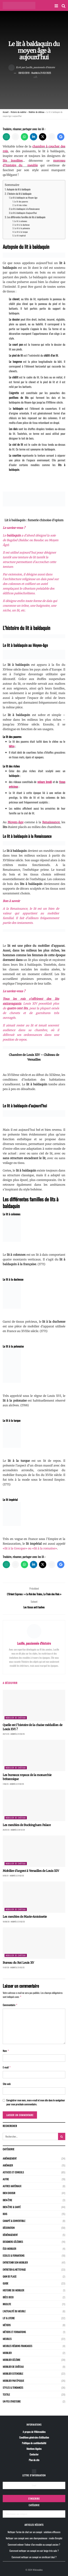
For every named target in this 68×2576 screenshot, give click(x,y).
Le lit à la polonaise (22, 228)
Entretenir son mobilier (15, 2262)
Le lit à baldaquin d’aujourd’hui (24, 213)
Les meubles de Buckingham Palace (27, 1826)
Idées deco (8, 2297)
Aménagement (10, 2158)
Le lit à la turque (21, 231)
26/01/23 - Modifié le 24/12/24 (14, 1830)
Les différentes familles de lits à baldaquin (26, 217)
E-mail (7, 2067)
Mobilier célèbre (11, 2359)
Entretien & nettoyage (14, 2269)
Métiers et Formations (14, 2331)
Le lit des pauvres (21, 201)
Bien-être (7, 2200)
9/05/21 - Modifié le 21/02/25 (13, 1876)
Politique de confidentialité (34, 2443)
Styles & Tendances (13, 2387)
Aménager (8, 2165)
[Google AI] (60, 136)
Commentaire (10, 2006)
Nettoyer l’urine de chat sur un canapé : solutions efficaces (34, 2531)
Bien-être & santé (12, 2206)
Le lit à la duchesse (22, 224)
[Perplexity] (15, 136)
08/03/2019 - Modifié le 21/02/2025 (34, 73)
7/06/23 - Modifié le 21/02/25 (13, 1785)
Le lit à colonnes (20, 221)
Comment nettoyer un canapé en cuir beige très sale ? (34, 2550)
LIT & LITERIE (9, 2318)
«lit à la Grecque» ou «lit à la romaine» (30, 1548)
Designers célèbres (13, 2241)
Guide (5, 2283)
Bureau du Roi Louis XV (18, 1964)
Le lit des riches (21, 205)
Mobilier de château (36, 111)
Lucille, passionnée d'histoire (40, 67)
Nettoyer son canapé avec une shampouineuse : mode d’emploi (34, 2538)
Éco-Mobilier (9, 2248)
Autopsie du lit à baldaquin (18, 189)
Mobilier (7, 2352)
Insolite (7, 2304)
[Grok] (51, 136)
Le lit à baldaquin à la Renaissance (25, 209)
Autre (6, 2179)
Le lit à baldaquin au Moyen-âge (24, 197)
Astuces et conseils (13, 2172)
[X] (42, 136)
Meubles (7, 2338)
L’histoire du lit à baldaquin (19, 193)
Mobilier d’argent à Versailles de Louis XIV (31, 1872)
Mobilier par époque (13, 2380)
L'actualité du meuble (14, 2311)
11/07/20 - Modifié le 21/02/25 (13, 1968)
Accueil (6, 111)
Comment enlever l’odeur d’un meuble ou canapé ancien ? (34, 2544)
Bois (5, 2213)
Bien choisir (9, 2193)
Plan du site (34, 2460)
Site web (7, 2083)
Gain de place (10, 2276)
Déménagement (10, 2234)
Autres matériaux (12, 2186)
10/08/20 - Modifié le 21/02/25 (14, 1922)
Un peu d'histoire (12, 2401)
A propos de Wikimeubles (34, 2431)
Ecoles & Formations (13, 2255)
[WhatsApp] (24, 136)
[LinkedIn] (33, 136)
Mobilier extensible (13, 2373)
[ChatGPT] (6, 136)
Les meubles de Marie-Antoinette (25, 1917)
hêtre (12, 746)
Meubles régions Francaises (17, 2345)
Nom (6, 2051)
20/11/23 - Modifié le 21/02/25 (14, 1735)
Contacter (34, 2454)
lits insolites (13, 160)
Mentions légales (34, 2448)
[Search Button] (61, 2136)
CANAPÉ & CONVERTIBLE (14, 2220)
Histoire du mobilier (18, 111)
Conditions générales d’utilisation (34, 2437)
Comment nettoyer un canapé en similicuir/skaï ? (34, 2557)
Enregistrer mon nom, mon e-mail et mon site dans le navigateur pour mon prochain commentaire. (35, 2102)
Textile (6, 2394)
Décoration (9, 2227)
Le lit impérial (20, 235)
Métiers (7, 2324)
